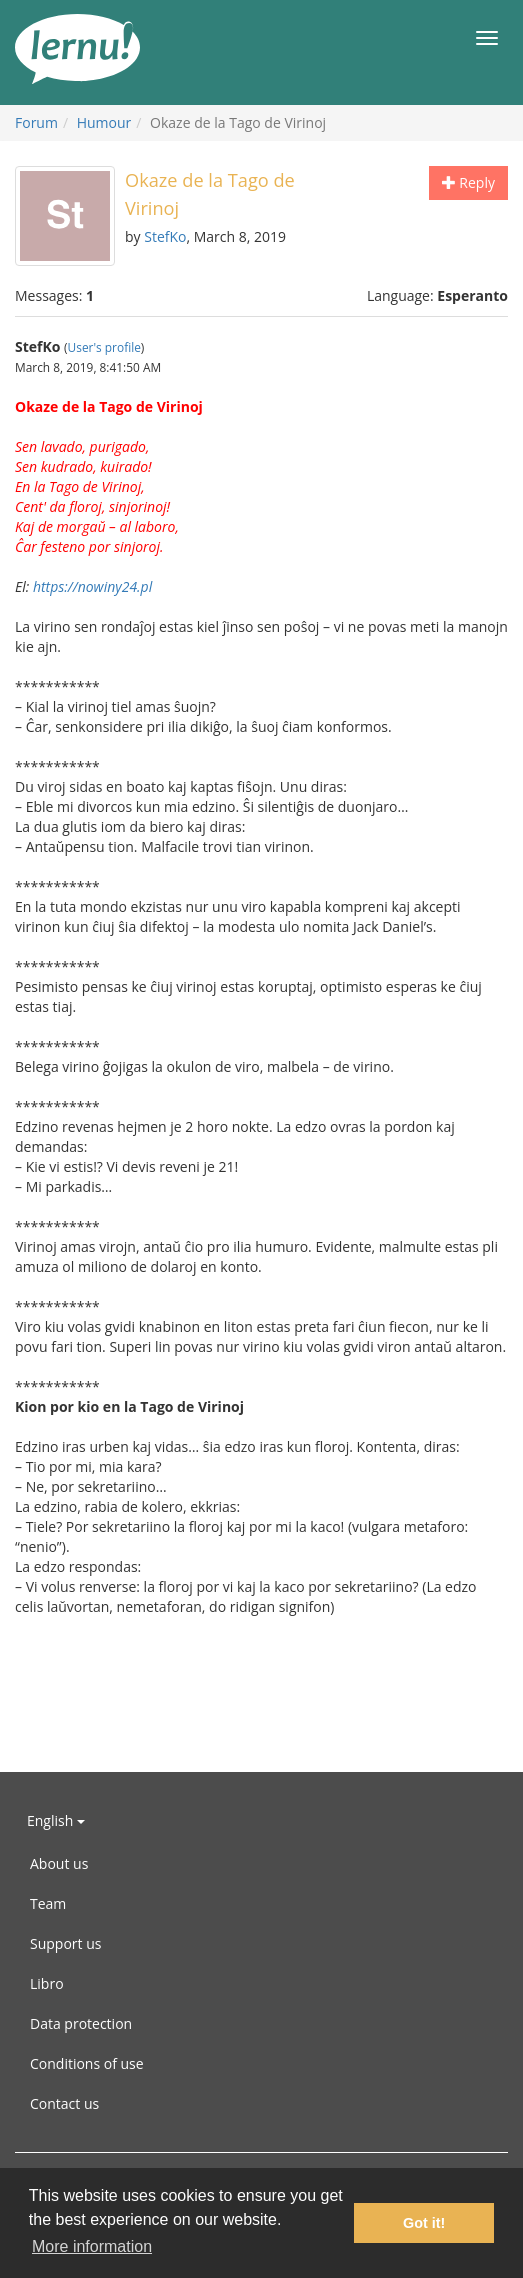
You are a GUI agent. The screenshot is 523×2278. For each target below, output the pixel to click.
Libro (47, 1983)
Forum (36, 122)
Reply (468, 182)
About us (59, 1863)
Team (48, 1903)
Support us (65, 1943)
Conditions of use (87, 2063)
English (56, 1820)
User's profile (104, 347)
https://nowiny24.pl (92, 586)
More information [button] (92, 2246)
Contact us (64, 2103)
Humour (104, 122)
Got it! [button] (424, 2223)
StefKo (165, 236)
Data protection (81, 2023)
